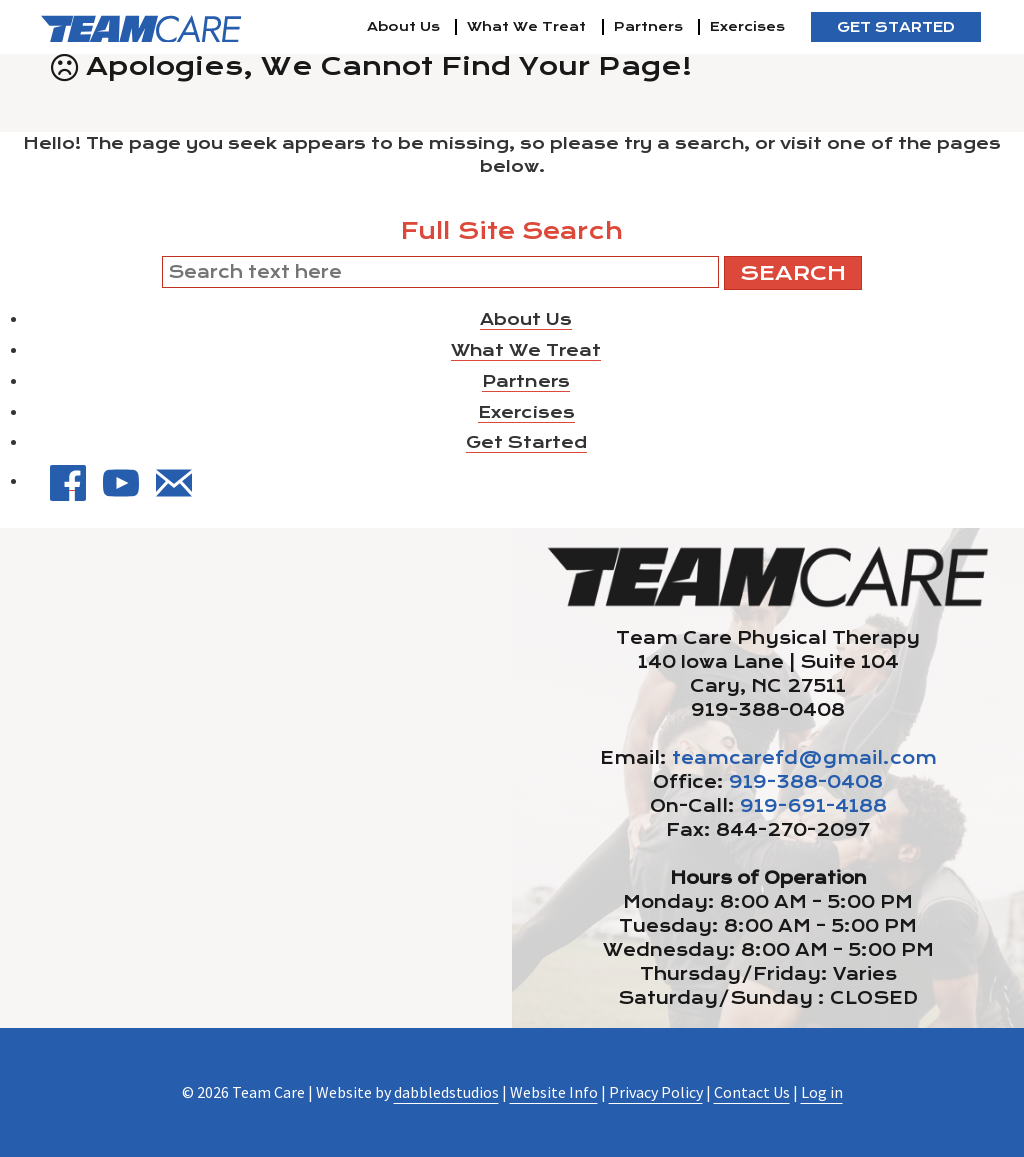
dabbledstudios (446, 1092)
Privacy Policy (656, 1092)
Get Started (896, 27)
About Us (403, 26)
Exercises (747, 26)
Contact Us (752, 1092)
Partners (648, 26)
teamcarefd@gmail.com (804, 758)
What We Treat (526, 26)
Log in (822, 1092)
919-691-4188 (813, 806)
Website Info (554, 1092)
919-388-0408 (806, 782)
